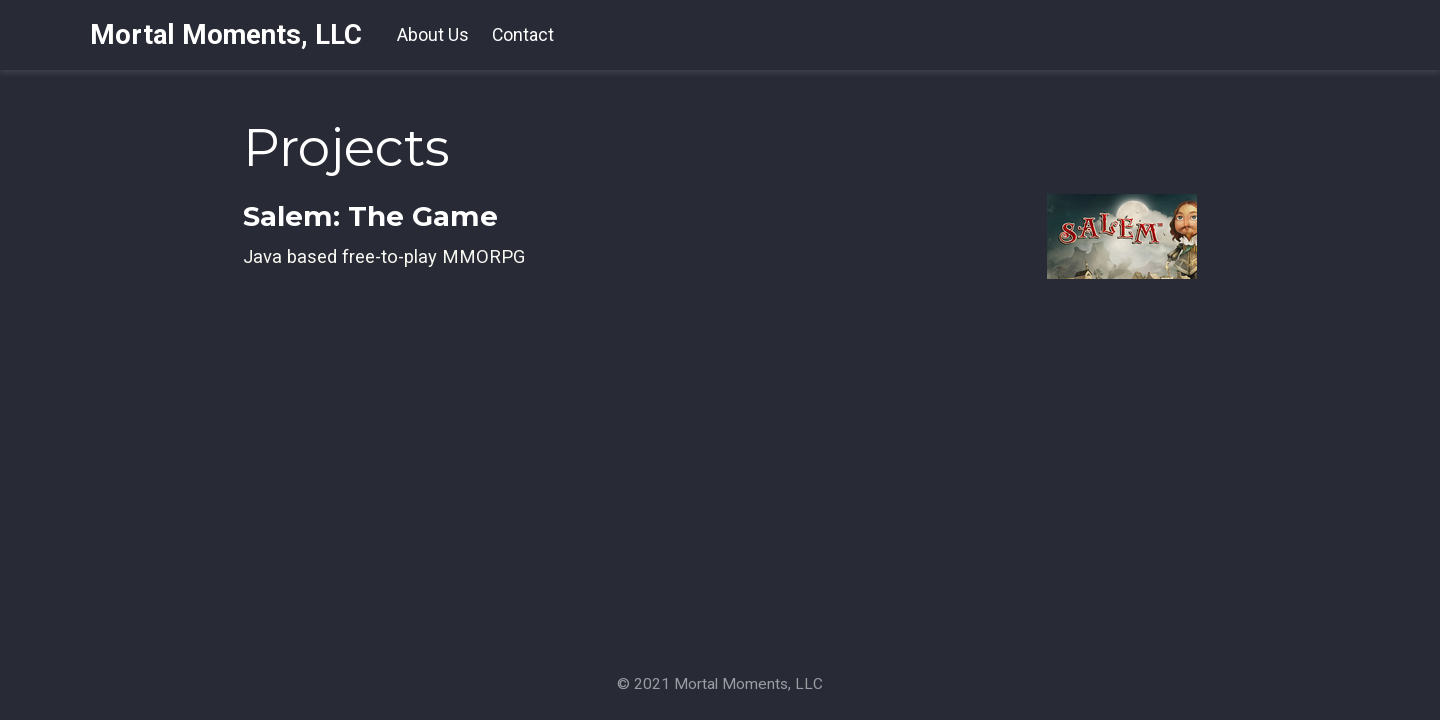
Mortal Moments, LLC (226, 34)
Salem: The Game (370, 216)
